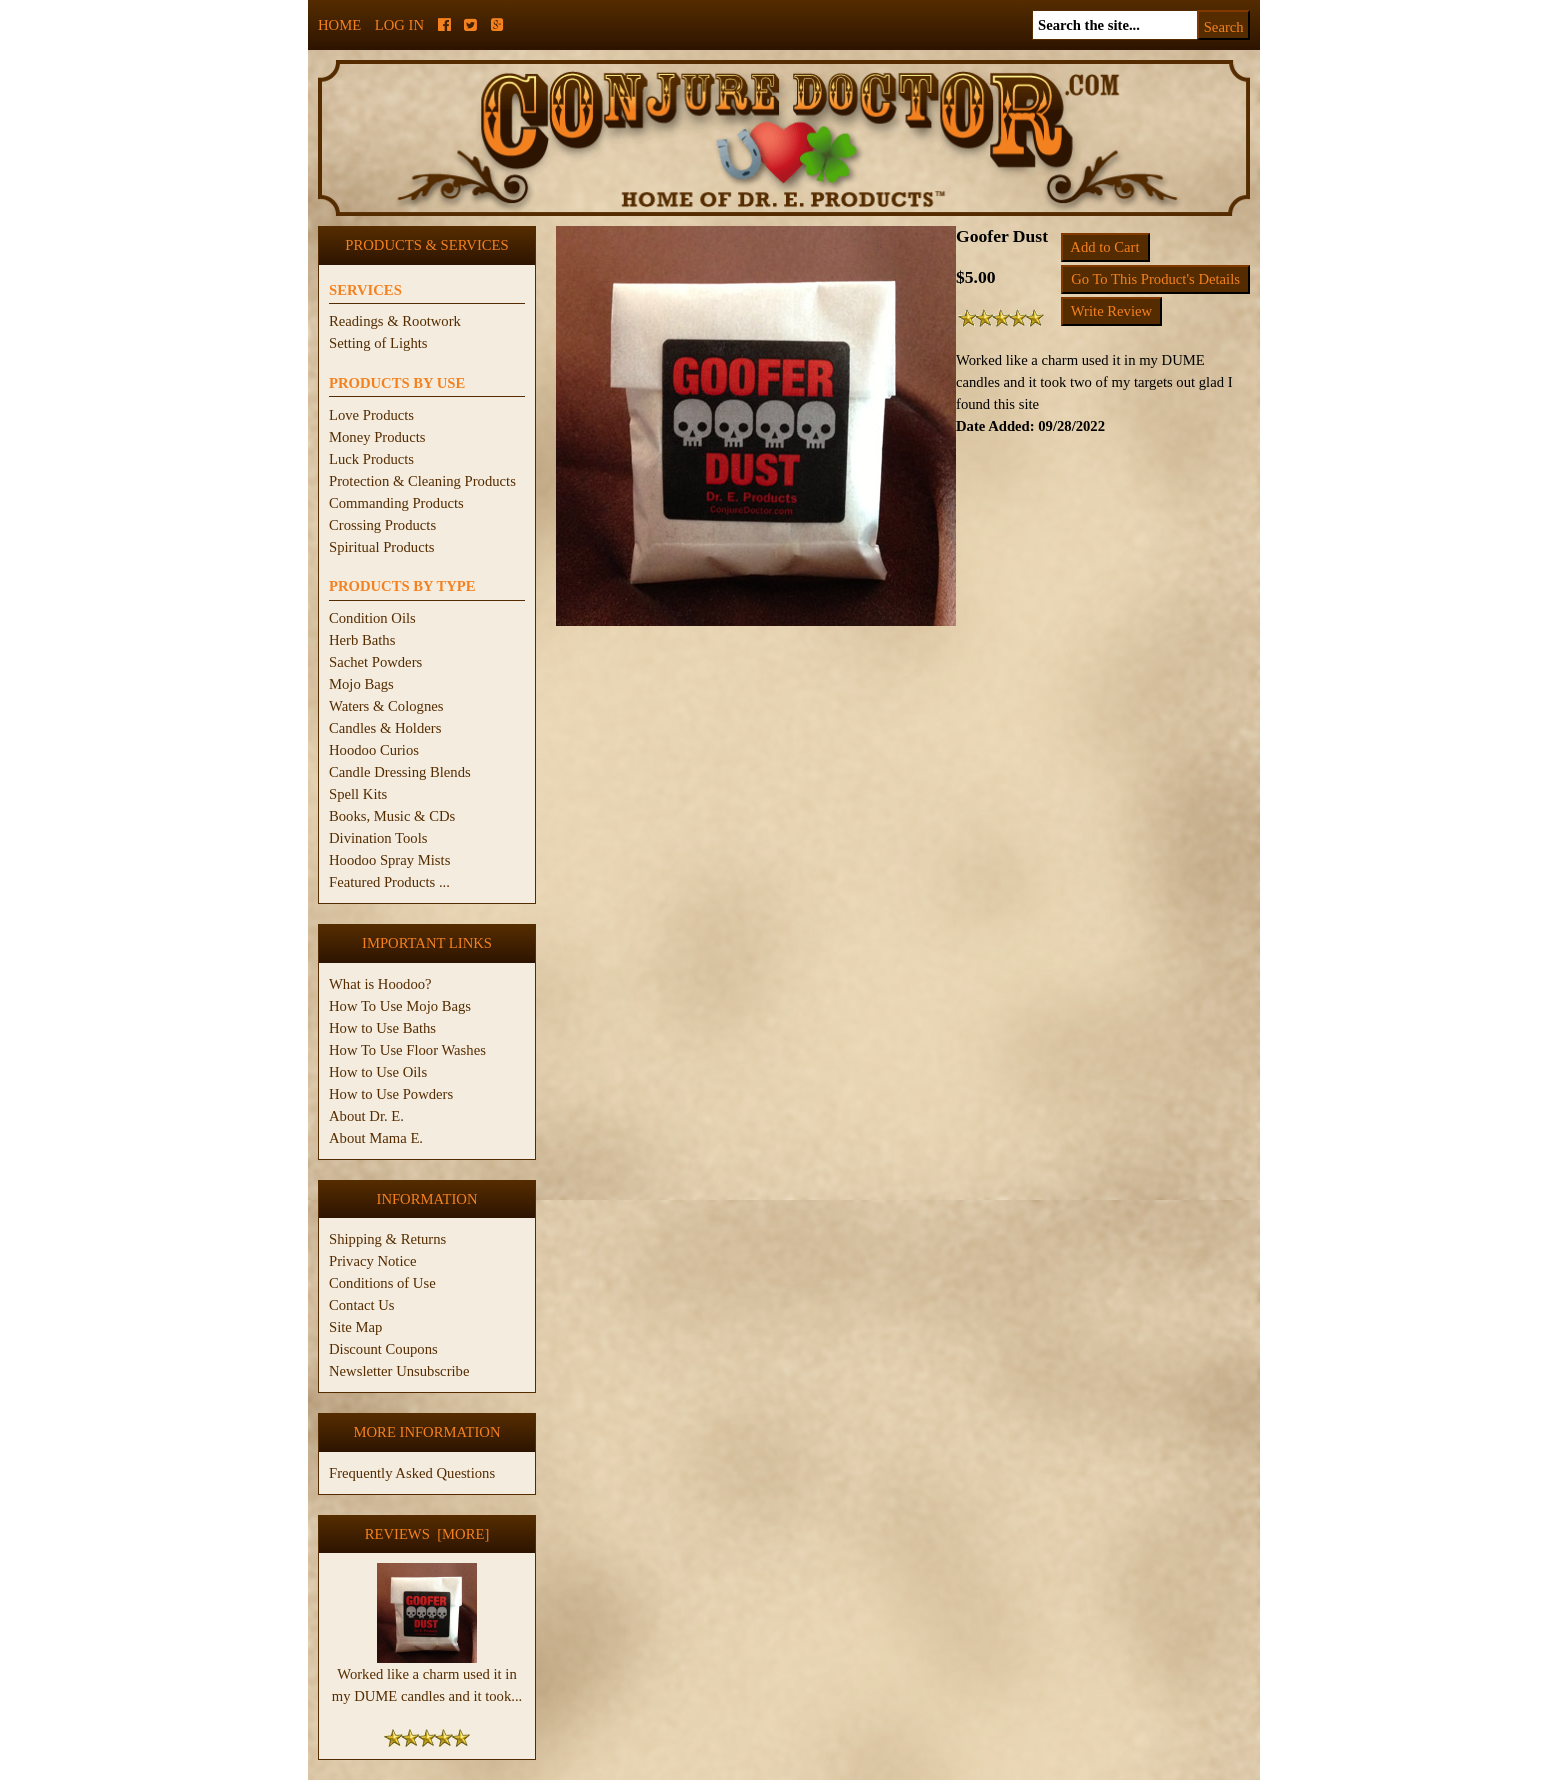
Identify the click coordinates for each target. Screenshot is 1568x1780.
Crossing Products (382, 525)
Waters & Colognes (386, 706)
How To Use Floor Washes (407, 1050)
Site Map (355, 1327)
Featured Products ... (389, 882)
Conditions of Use (382, 1283)
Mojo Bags (361, 684)
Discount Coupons (383, 1349)
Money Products (377, 437)
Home (339, 25)
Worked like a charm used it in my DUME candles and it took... (427, 1677)
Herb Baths (362, 640)
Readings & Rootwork (395, 321)
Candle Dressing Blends (400, 772)
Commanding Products (396, 503)
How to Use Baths (382, 1028)
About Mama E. (376, 1138)
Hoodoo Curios (374, 750)
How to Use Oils (378, 1072)
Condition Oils (372, 618)
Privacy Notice (373, 1261)
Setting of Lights (378, 343)
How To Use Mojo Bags (400, 1006)
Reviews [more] (427, 1534)
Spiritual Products (381, 547)
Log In (399, 25)
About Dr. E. (366, 1116)
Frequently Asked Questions (412, 1473)
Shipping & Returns (387, 1239)
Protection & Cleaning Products (422, 481)
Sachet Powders (375, 662)
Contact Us (362, 1305)
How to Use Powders (391, 1094)
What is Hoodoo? (380, 984)
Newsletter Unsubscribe (399, 1371)
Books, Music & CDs (392, 816)
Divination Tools (378, 838)
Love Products (371, 415)
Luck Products (371, 459)
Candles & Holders (385, 728)
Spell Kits (358, 794)
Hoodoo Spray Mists (389, 860)
